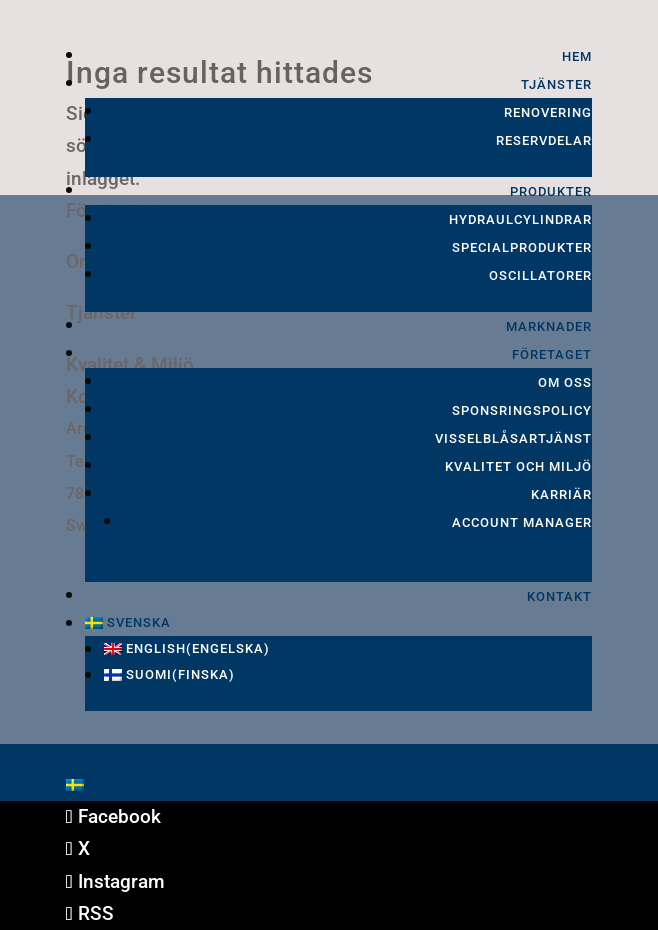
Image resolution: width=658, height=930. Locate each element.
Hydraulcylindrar (520, 219)
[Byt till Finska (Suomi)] (348, 675)
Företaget (552, 354)
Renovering (548, 112)
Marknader (549, 326)
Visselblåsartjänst (513, 438)
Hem (577, 56)
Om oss (565, 382)
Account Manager (522, 522)
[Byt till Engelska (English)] (348, 649)
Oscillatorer (540, 275)
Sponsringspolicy (522, 410)
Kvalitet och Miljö (518, 466)
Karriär (561, 494)
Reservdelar (544, 140)
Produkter (551, 191)
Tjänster (556, 84)
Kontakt (559, 596)
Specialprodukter (522, 247)
